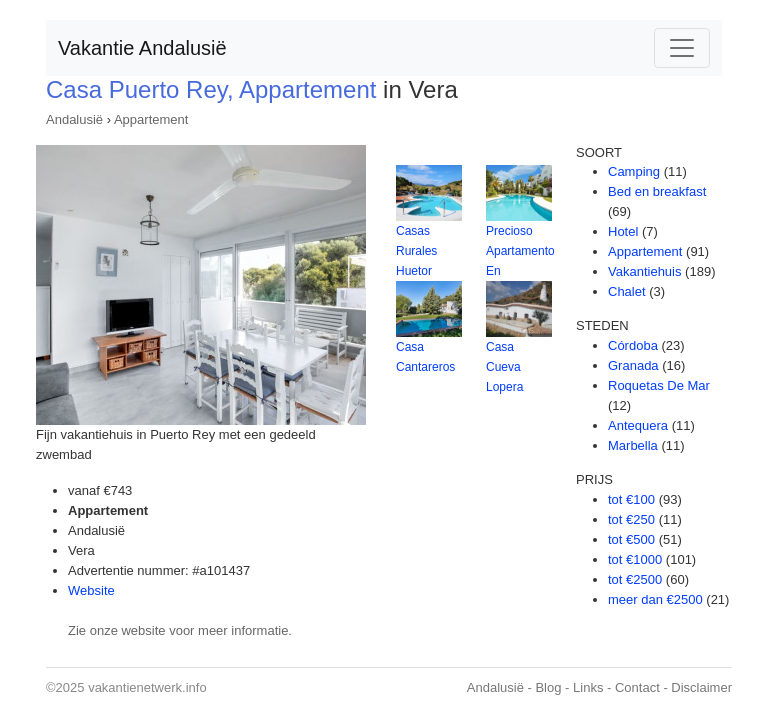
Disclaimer (701, 687)
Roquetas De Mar (659, 385)
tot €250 (631, 519)
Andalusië (74, 119)
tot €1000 (635, 559)
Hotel (623, 231)
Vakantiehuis (644, 271)
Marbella (633, 445)
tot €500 (631, 539)
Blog (548, 687)
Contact (637, 687)
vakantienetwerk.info (147, 687)
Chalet (627, 291)
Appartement (151, 119)
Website (91, 590)
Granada (633, 365)
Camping (634, 171)
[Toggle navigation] (682, 48)
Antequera (638, 425)
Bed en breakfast (657, 191)
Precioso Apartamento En (520, 251)
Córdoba (633, 345)
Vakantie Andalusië (142, 48)
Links (588, 687)
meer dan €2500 (655, 599)
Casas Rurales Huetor (416, 251)
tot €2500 (635, 579)
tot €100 (631, 499)
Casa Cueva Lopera (504, 367)
